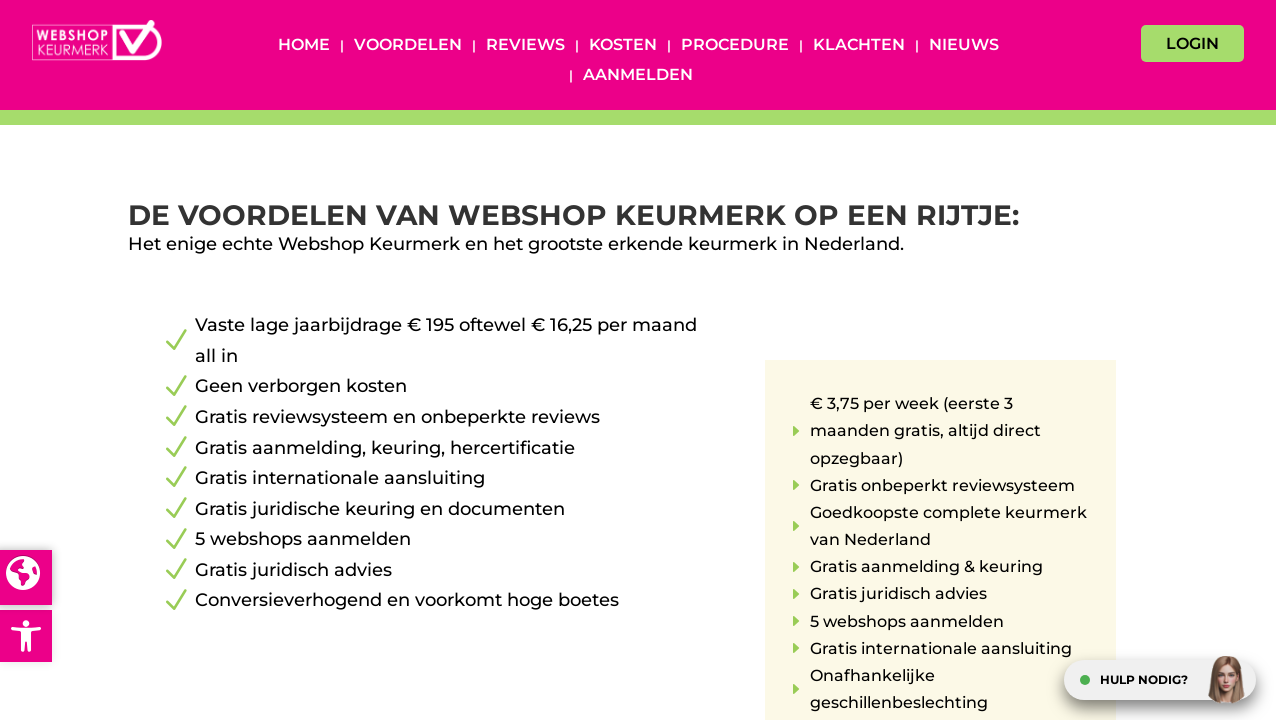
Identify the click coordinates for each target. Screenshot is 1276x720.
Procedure (735, 46)
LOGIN (1192, 43)
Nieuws (964, 46)
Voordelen (408, 46)
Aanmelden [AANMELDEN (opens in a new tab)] (638, 76)
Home (304, 46)
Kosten (623, 46)
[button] (26, 636)
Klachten (859, 46)
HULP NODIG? (1144, 679)
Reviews (525, 46)
